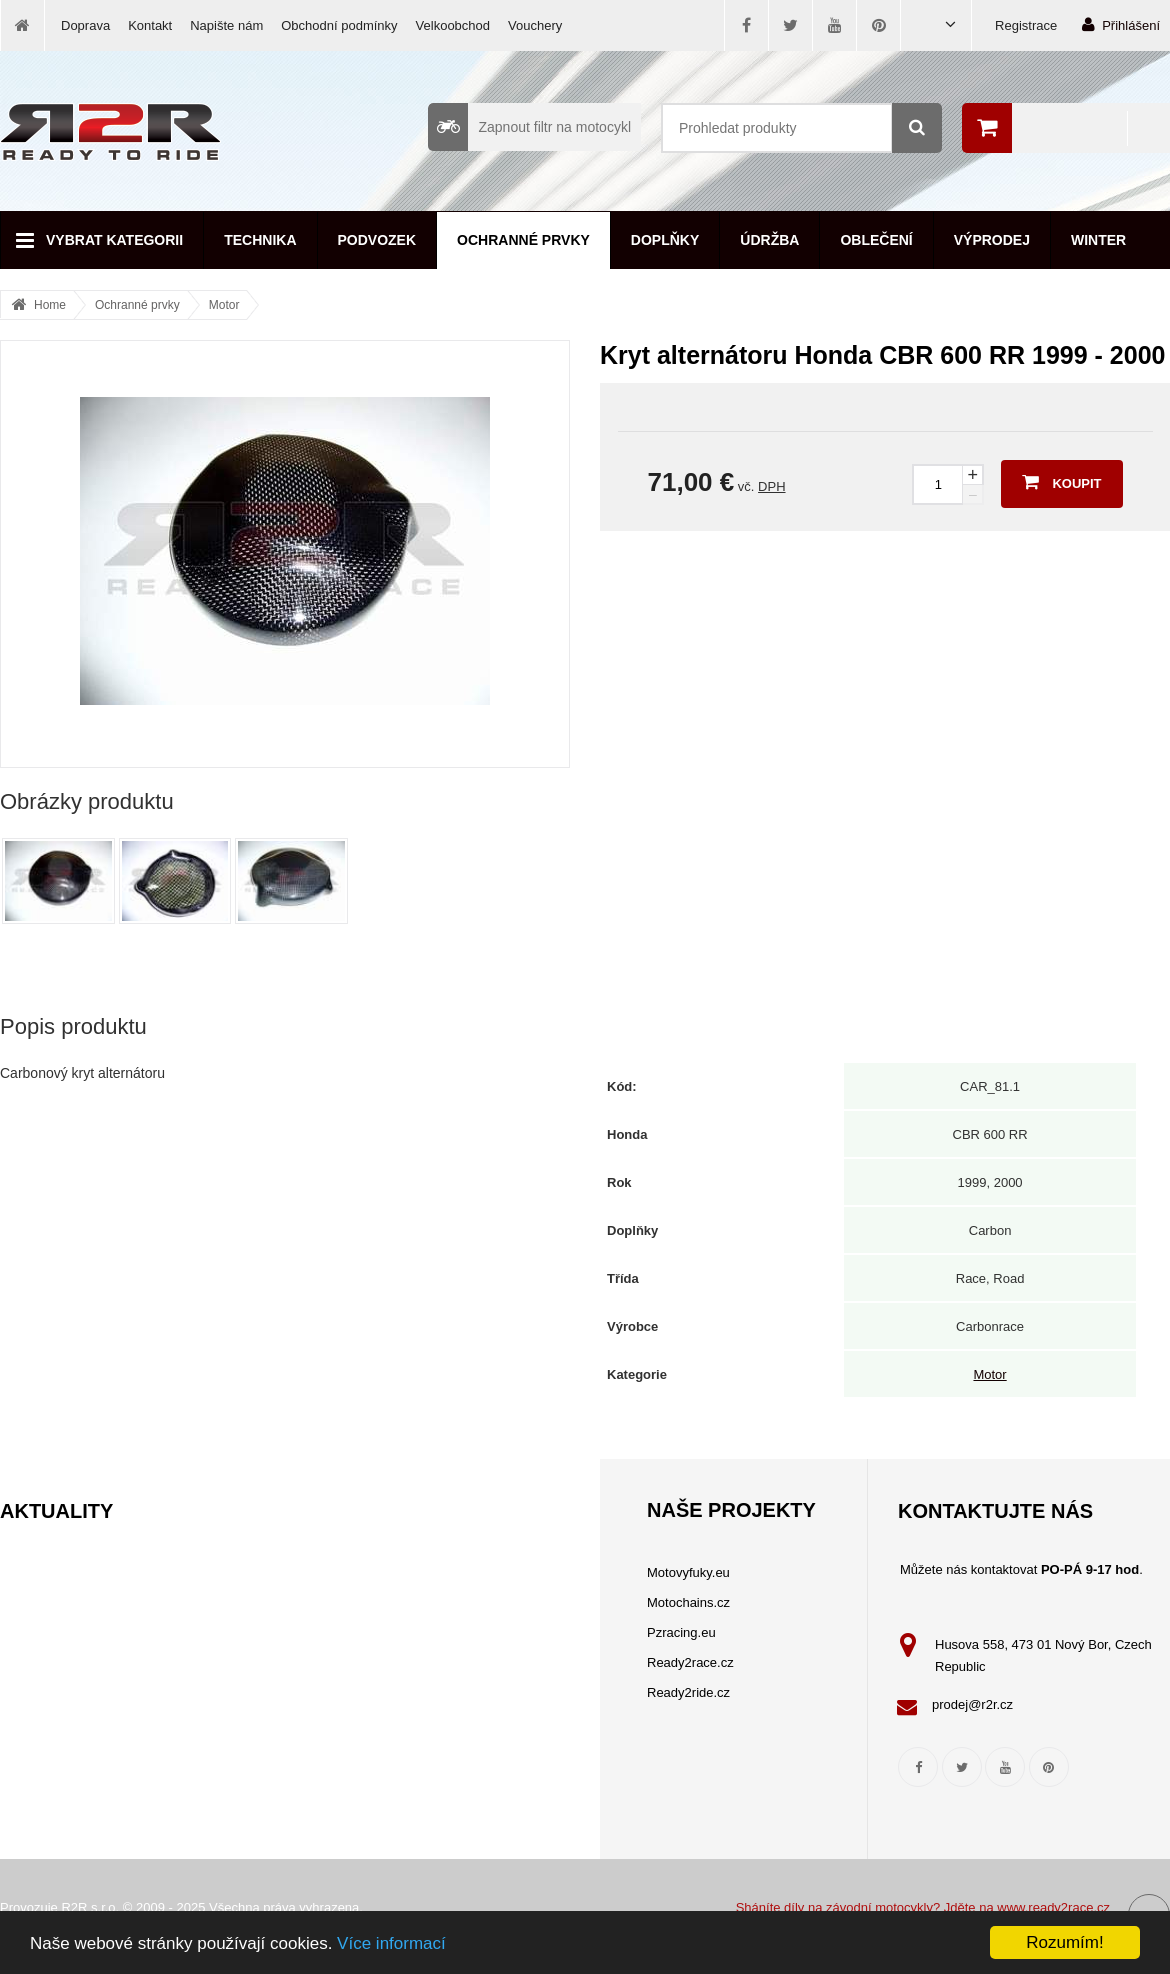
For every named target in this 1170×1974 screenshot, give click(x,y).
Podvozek (377, 240)
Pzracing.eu (681, 1632)
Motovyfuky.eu (688, 1572)
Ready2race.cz (690, 1662)
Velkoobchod (453, 25)
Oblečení (876, 240)
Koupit (1061, 482)
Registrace (1026, 25)
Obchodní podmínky (339, 25)
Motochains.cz (688, 1602)
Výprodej (992, 240)
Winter (1098, 240)
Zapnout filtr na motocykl (529, 127)
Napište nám (226, 25)
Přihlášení (1121, 24)
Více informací (391, 1943)
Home (50, 305)
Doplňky (665, 240)
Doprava (85, 25)
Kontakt (150, 25)
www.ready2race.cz (1053, 1907)
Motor (224, 305)
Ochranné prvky (523, 240)
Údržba (769, 240)
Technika (260, 240)
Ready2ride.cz (688, 1692)
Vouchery (535, 25)
